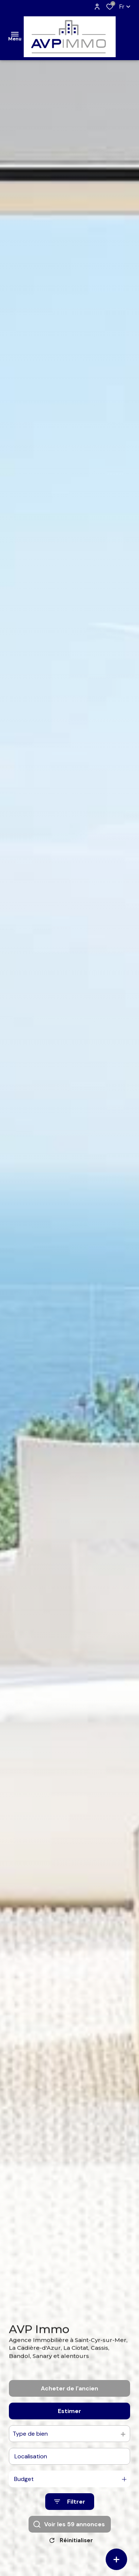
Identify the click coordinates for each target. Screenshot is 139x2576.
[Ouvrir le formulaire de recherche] (69, 2513)
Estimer (69, 2423)
